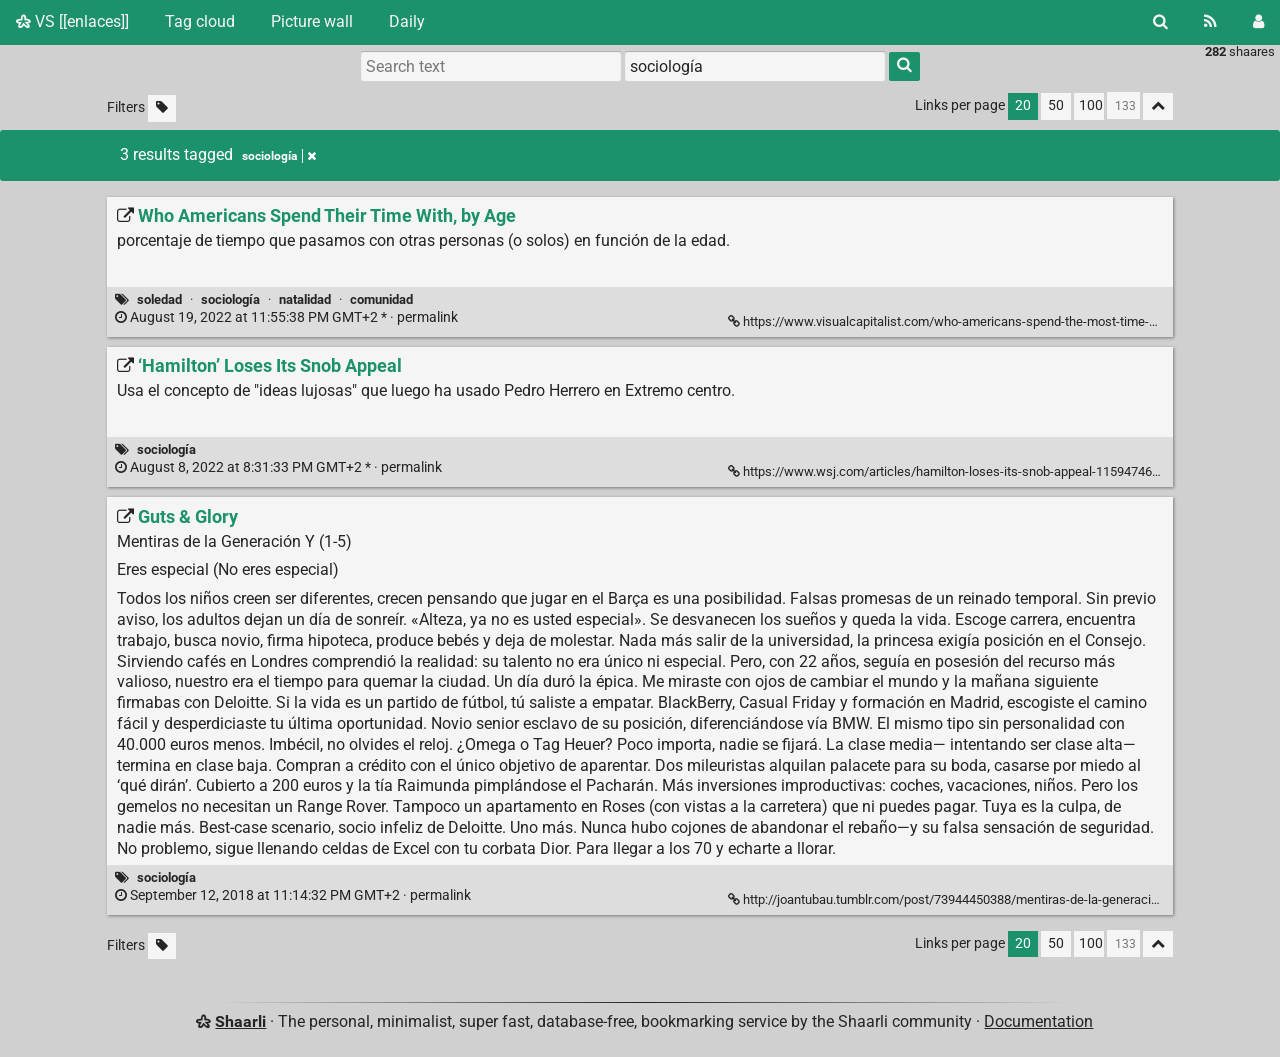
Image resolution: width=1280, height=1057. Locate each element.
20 (1023, 105)
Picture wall (312, 21)
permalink (288, 317)
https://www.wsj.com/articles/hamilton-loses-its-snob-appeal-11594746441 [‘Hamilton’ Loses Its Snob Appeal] (952, 471)
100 (1091, 105)
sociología (230, 299)
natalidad (305, 299)
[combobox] (755, 66)
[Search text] (491, 66)
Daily (407, 21)
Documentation (1038, 1021)
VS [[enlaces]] (72, 21)
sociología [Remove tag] (279, 156)
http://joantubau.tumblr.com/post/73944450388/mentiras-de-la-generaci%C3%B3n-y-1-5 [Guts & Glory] (985, 899)
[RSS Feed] (1210, 22)
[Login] (1258, 22)
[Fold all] (1158, 106)
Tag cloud (200, 21)
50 (1056, 105)
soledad (159, 299)
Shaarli (240, 1021)
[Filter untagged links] (162, 108)
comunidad (381, 299)
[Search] (1160, 22)
